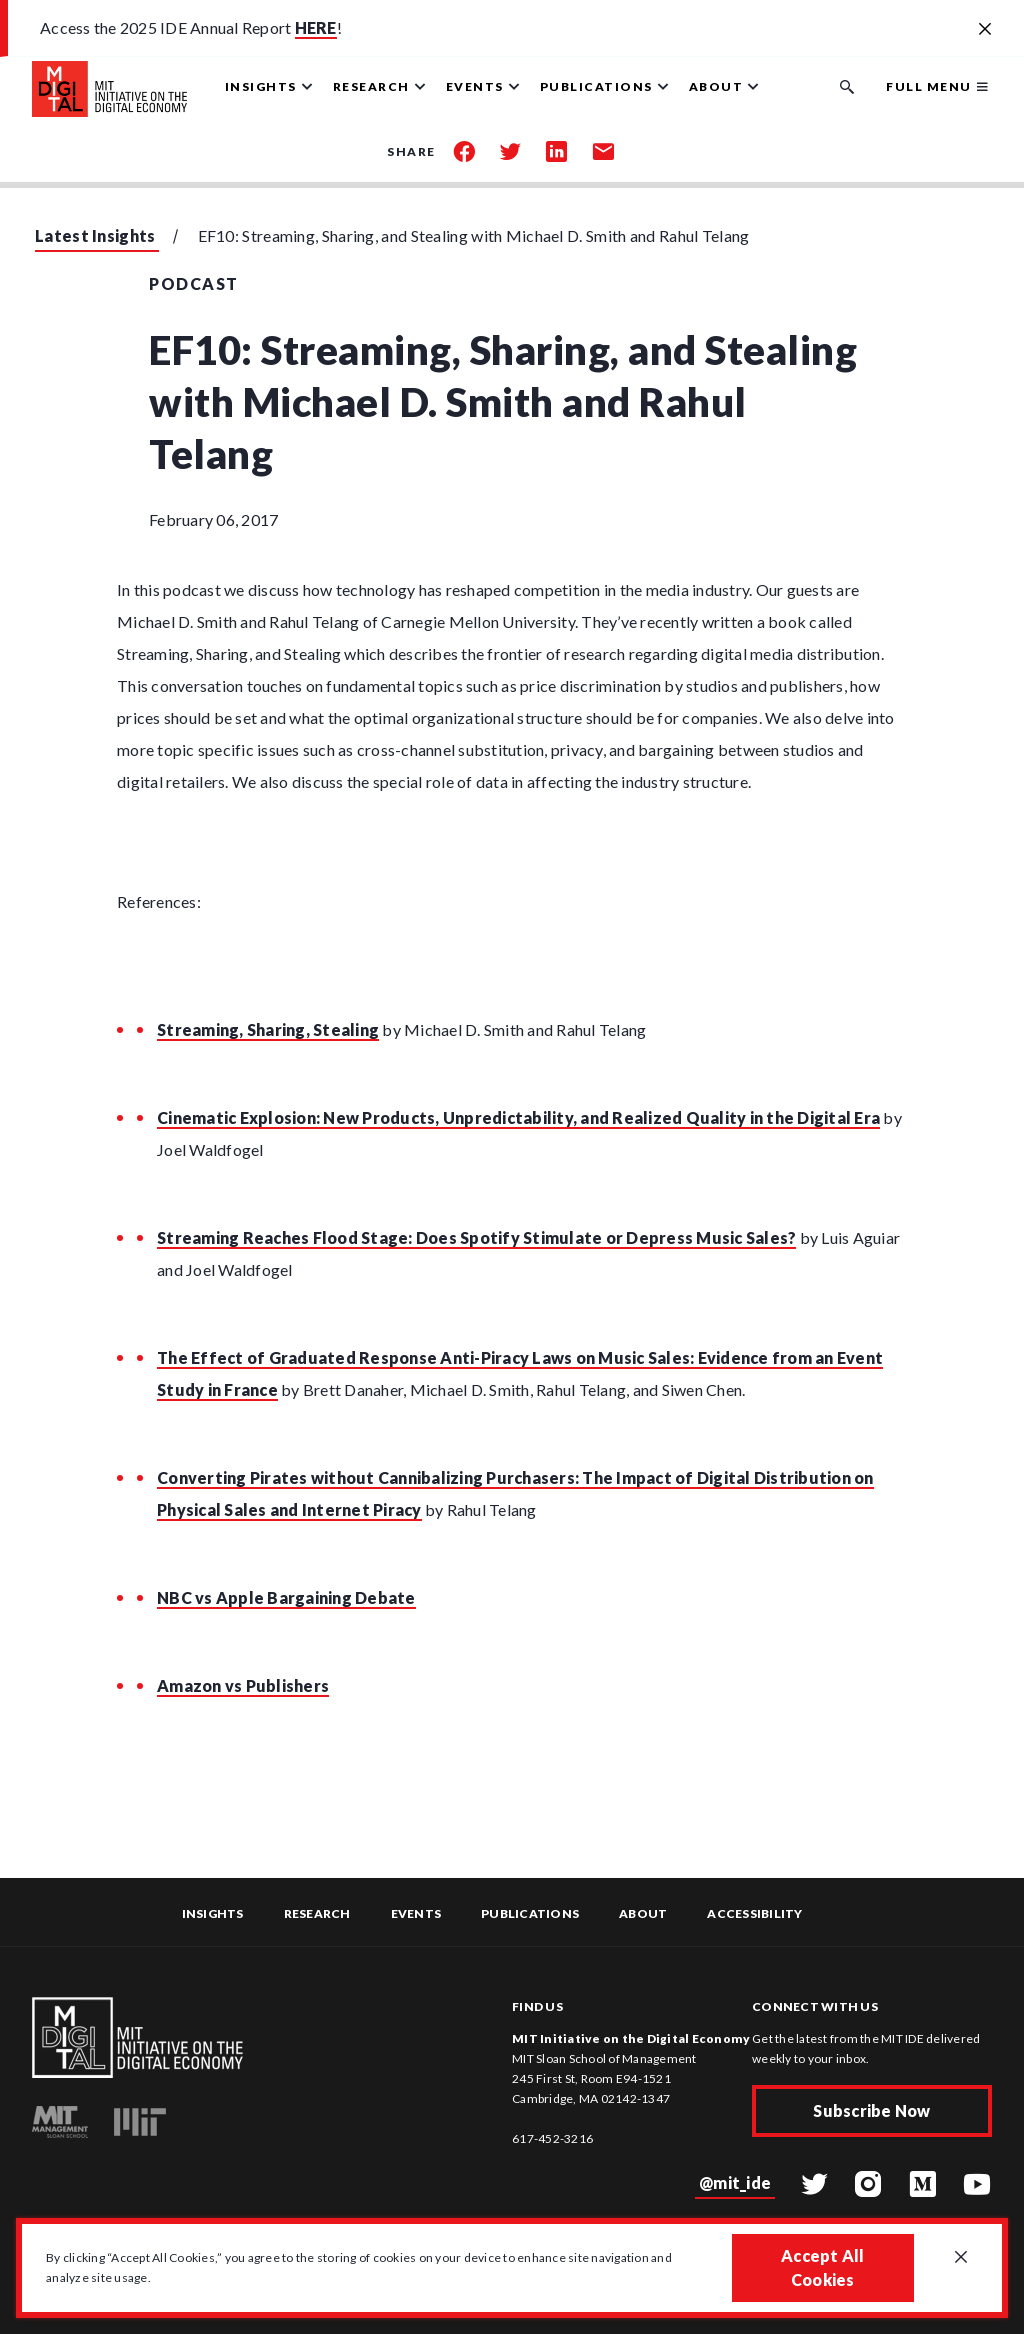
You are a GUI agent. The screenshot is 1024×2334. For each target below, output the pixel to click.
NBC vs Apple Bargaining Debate (286, 1597)
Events (416, 1913)
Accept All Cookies (823, 2267)
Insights (213, 1913)
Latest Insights (95, 235)
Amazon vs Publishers (243, 1685)
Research (317, 1913)
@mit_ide (735, 2182)
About (643, 1913)
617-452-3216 (552, 2138)
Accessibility (754, 1913)
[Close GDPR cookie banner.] (961, 2258)
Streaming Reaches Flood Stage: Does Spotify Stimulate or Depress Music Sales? (476, 1237)
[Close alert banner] (985, 30)
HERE (316, 27)
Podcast (194, 283)
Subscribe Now (871, 2110)
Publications (530, 1913)
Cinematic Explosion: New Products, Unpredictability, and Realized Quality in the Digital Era (518, 1117)
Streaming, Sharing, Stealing (268, 1029)
